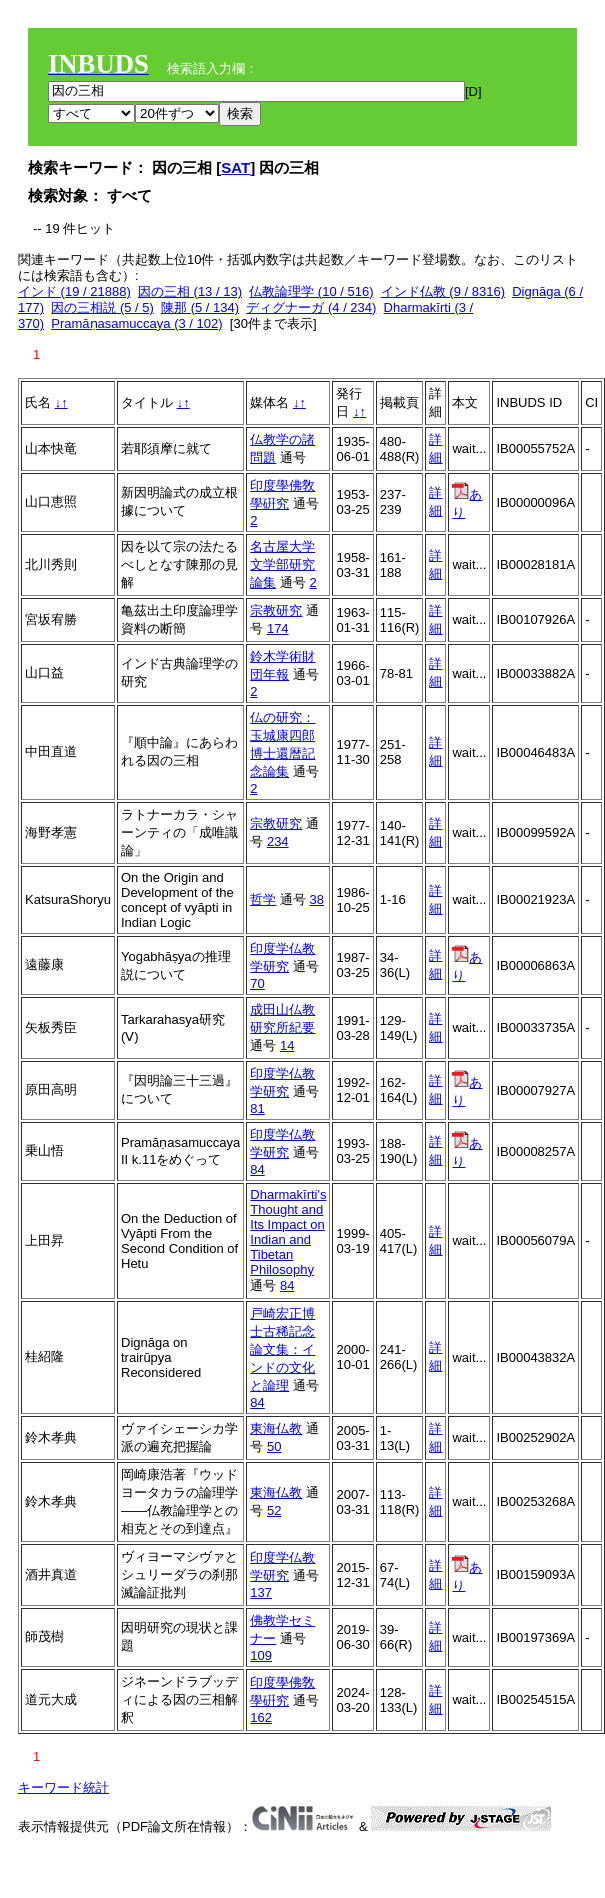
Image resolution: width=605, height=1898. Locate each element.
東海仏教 (276, 1428)
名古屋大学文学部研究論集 (282, 564)
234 (278, 841)
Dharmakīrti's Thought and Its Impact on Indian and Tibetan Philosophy (288, 1232)
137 (261, 1592)
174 (278, 628)
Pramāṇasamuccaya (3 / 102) (136, 323)
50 (274, 1446)
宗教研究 (276, 610)
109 (261, 1655)
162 (261, 1717)
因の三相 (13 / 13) (190, 291)
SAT (235, 167)
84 (257, 1169)
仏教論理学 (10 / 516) (311, 291)
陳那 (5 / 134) (200, 307)
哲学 (263, 899)
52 (274, 1510)
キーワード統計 (63, 1787)
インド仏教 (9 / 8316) (443, 291)
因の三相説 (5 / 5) (102, 307)
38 (317, 899)
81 (257, 1108)
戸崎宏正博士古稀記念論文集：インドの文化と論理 (282, 1349)
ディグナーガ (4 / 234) (311, 307)
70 (257, 983)
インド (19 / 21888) (74, 291)
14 (287, 1045)
